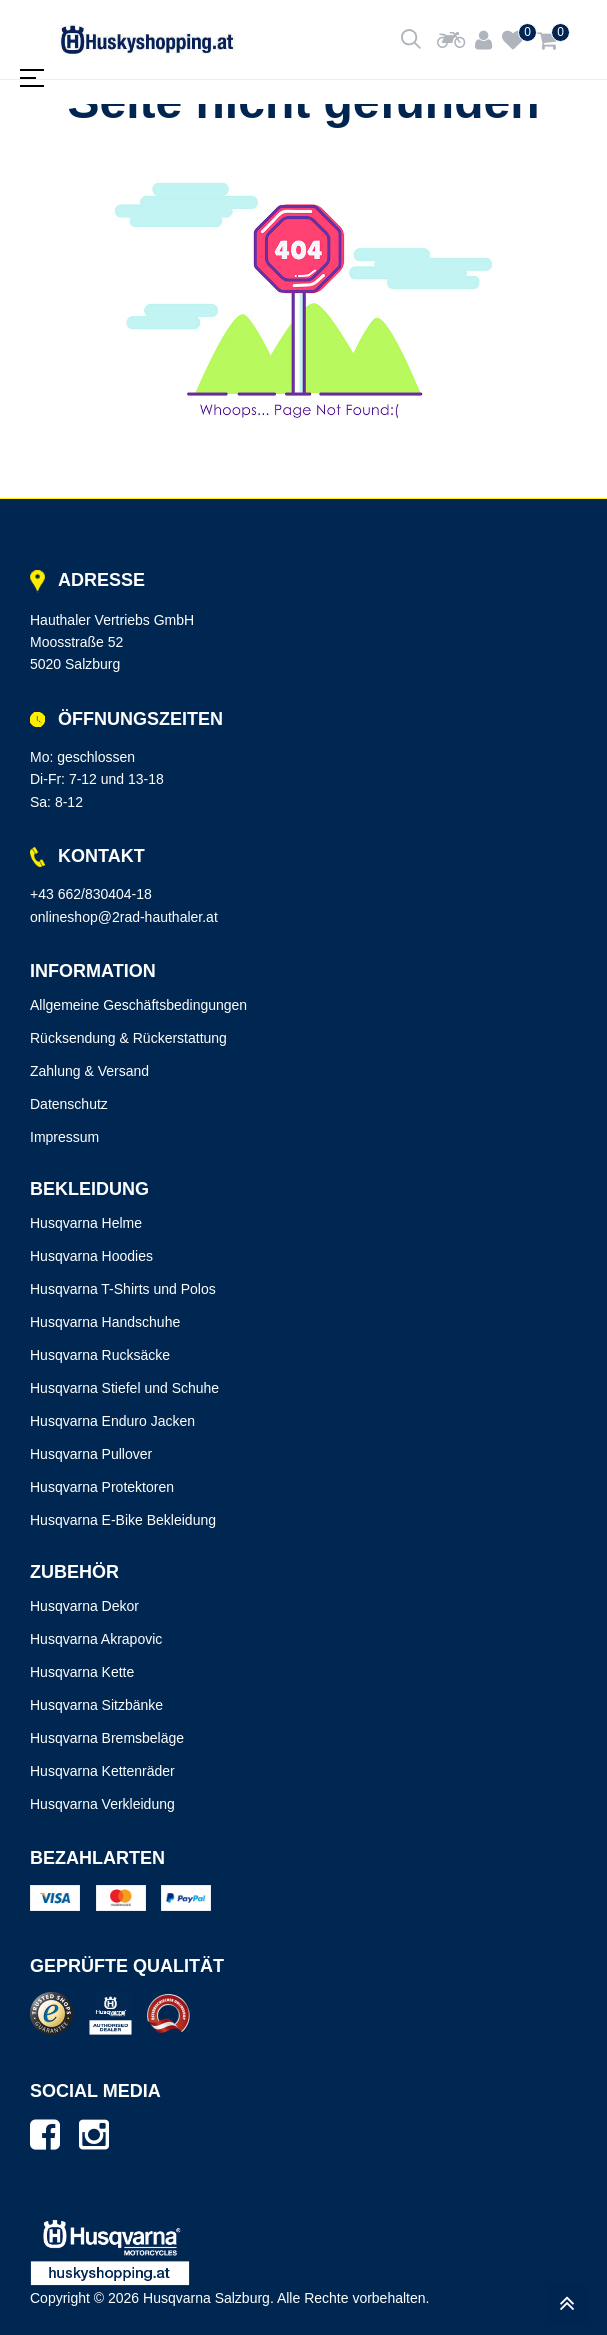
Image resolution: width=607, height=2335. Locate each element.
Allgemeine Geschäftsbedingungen (138, 1005)
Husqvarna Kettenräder (102, 1771)
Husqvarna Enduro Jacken (112, 1421)
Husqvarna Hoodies (91, 1256)
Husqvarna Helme (86, 1223)
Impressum (64, 1137)
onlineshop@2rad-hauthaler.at (124, 917)
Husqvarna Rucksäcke (100, 1355)
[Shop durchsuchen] (411, 40)
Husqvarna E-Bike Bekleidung (123, 1520)
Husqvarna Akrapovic (96, 1639)
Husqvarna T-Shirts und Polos (123, 1289)
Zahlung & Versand (89, 1071)
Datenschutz (69, 1104)
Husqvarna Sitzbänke (96, 1705)
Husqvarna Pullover (91, 1454)
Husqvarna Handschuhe (105, 1322)
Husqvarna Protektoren (102, 1487)
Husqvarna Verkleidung (102, 1804)
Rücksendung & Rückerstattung (128, 1038)
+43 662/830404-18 (91, 894)
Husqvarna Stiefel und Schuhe (124, 1388)
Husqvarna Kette (82, 1672)
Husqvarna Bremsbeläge (107, 1738)
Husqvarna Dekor (84, 1606)
